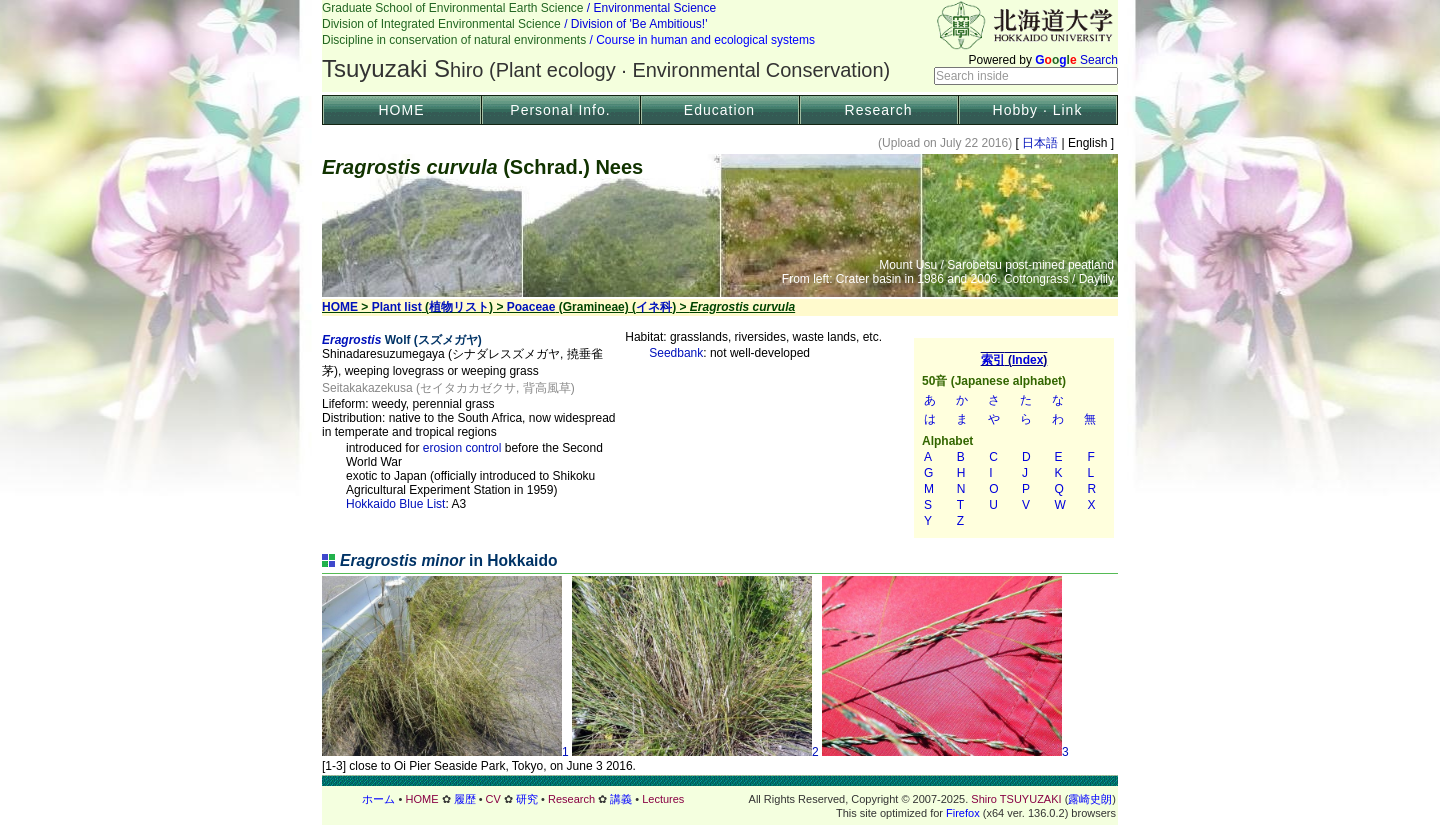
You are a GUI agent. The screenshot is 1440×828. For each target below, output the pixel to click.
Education (719, 110)
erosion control (462, 448)
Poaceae (531, 307)
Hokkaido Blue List (395, 504)
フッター (720, 799)
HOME (402, 110)
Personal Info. (560, 110)
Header (720, 46)
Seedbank (676, 353)
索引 (1014, 438)
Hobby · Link (1038, 110)
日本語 (1040, 143)
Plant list (397, 307)
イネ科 (654, 307)
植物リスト (459, 307)
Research (879, 110)
